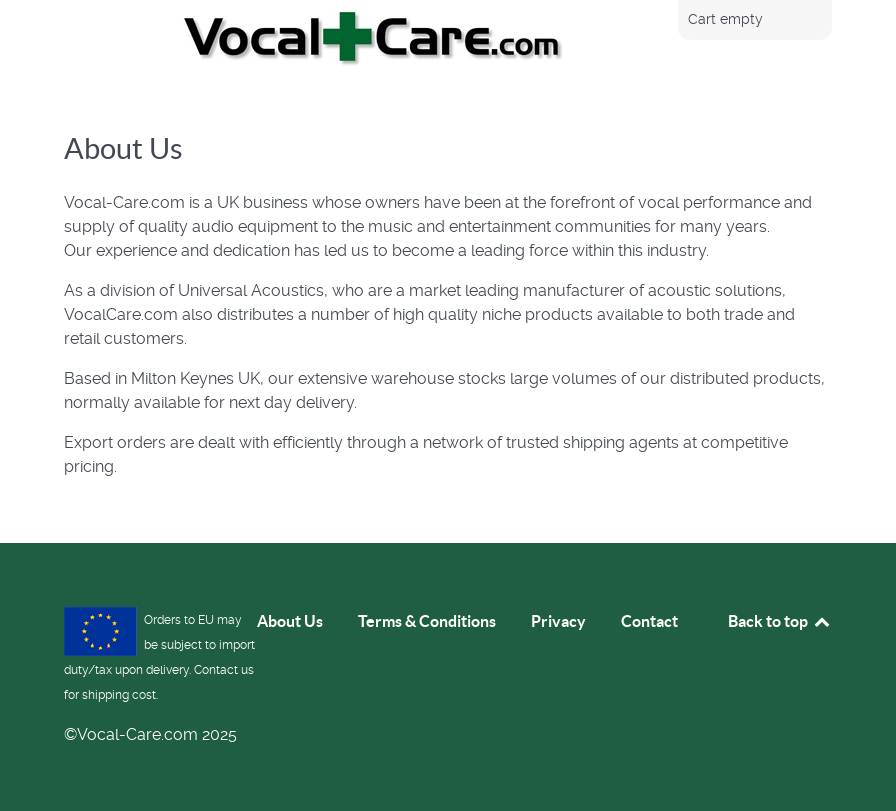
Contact (649, 621)
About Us (290, 621)
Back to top (780, 621)
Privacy (558, 621)
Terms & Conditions (427, 621)
